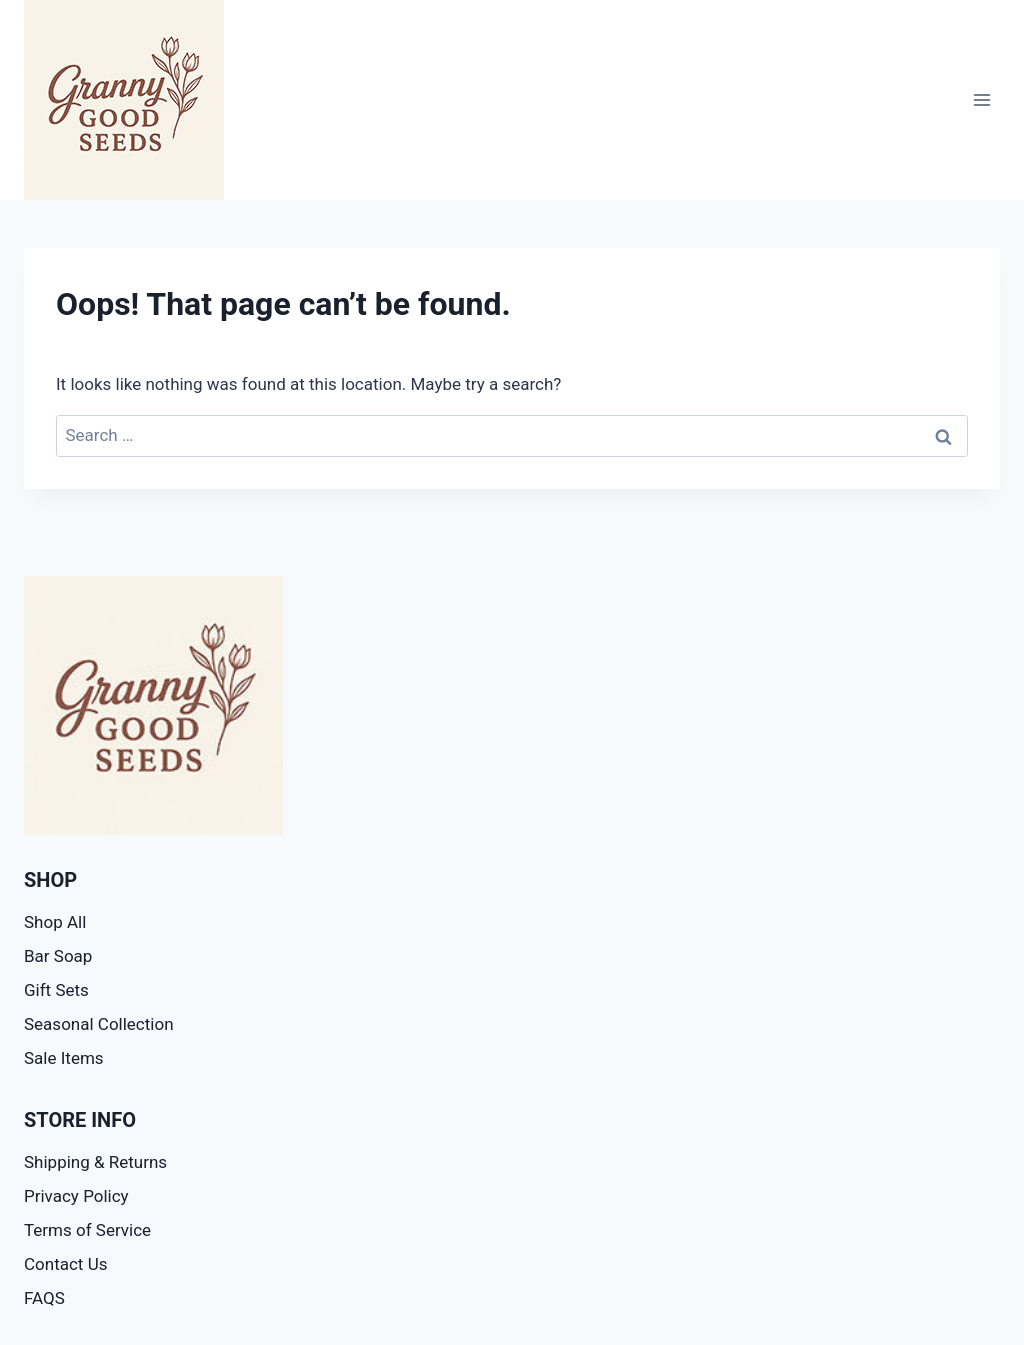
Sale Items (64, 1058)
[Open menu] (981, 99)
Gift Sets (56, 990)
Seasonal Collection (99, 1024)
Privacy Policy (76, 1196)
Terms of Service (87, 1230)
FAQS (44, 1298)
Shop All (55, 922)
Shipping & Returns (95, 1162)
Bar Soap (58, 956)
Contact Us (65, 1264)
